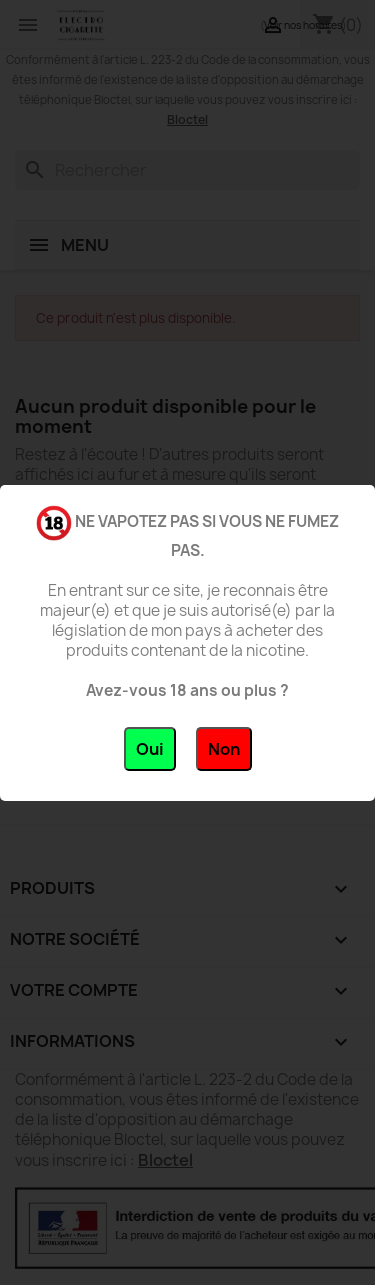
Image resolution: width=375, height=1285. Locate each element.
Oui (150, 749)
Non (224, 749)
